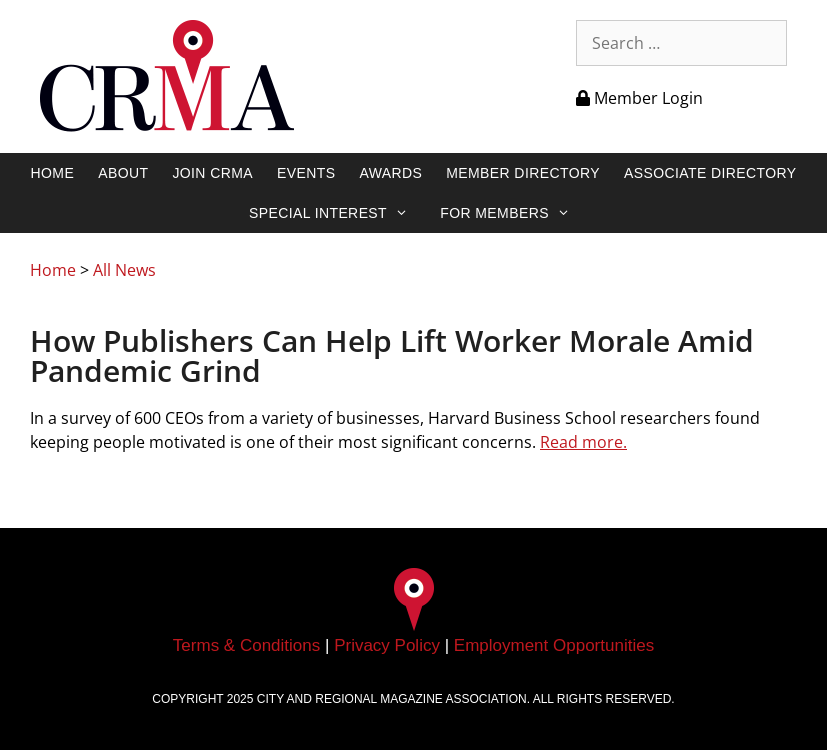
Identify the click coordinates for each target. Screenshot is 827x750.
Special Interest (338, 213)
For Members (515, 213)
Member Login (639, 98)
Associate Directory (710, 173)
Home (53, 173)
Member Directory (523, 173)
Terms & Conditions (246, 645)
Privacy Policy (387, 645)
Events (306, 173)
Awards (390, 173)
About (123, 173)
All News (124, 270)
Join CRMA (212, 173)
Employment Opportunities (554, 645)
